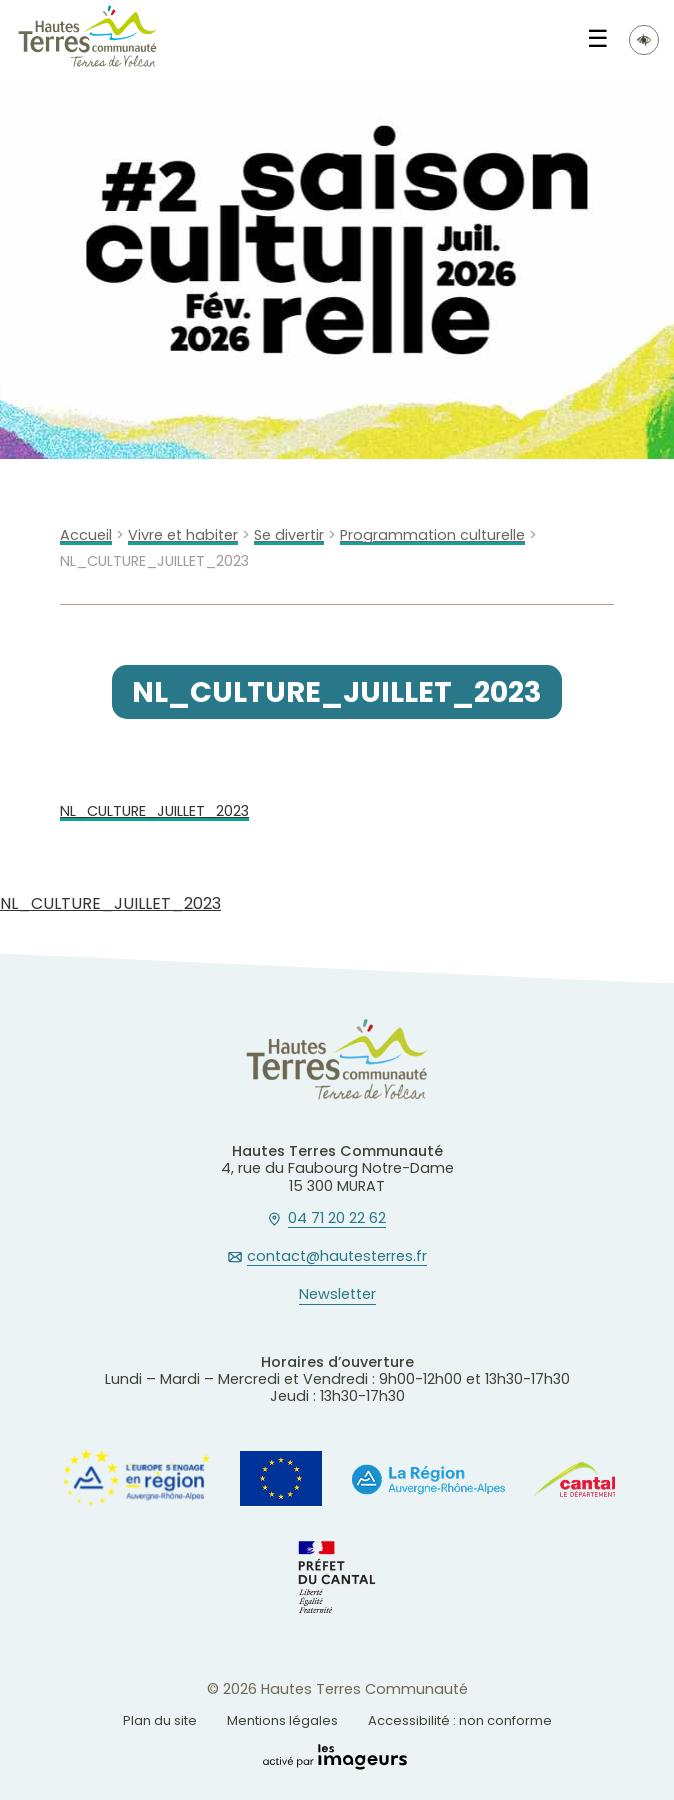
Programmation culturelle (432, 535)
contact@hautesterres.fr (337, 1257)
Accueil (86, 535)
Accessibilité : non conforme (460, 1720)
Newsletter (337, 1295)
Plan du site (160, 1720)
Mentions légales (282, 1720)
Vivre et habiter (183, 535)
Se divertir (289, 535)
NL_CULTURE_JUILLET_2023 (154, 811)
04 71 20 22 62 (337, 1219)
